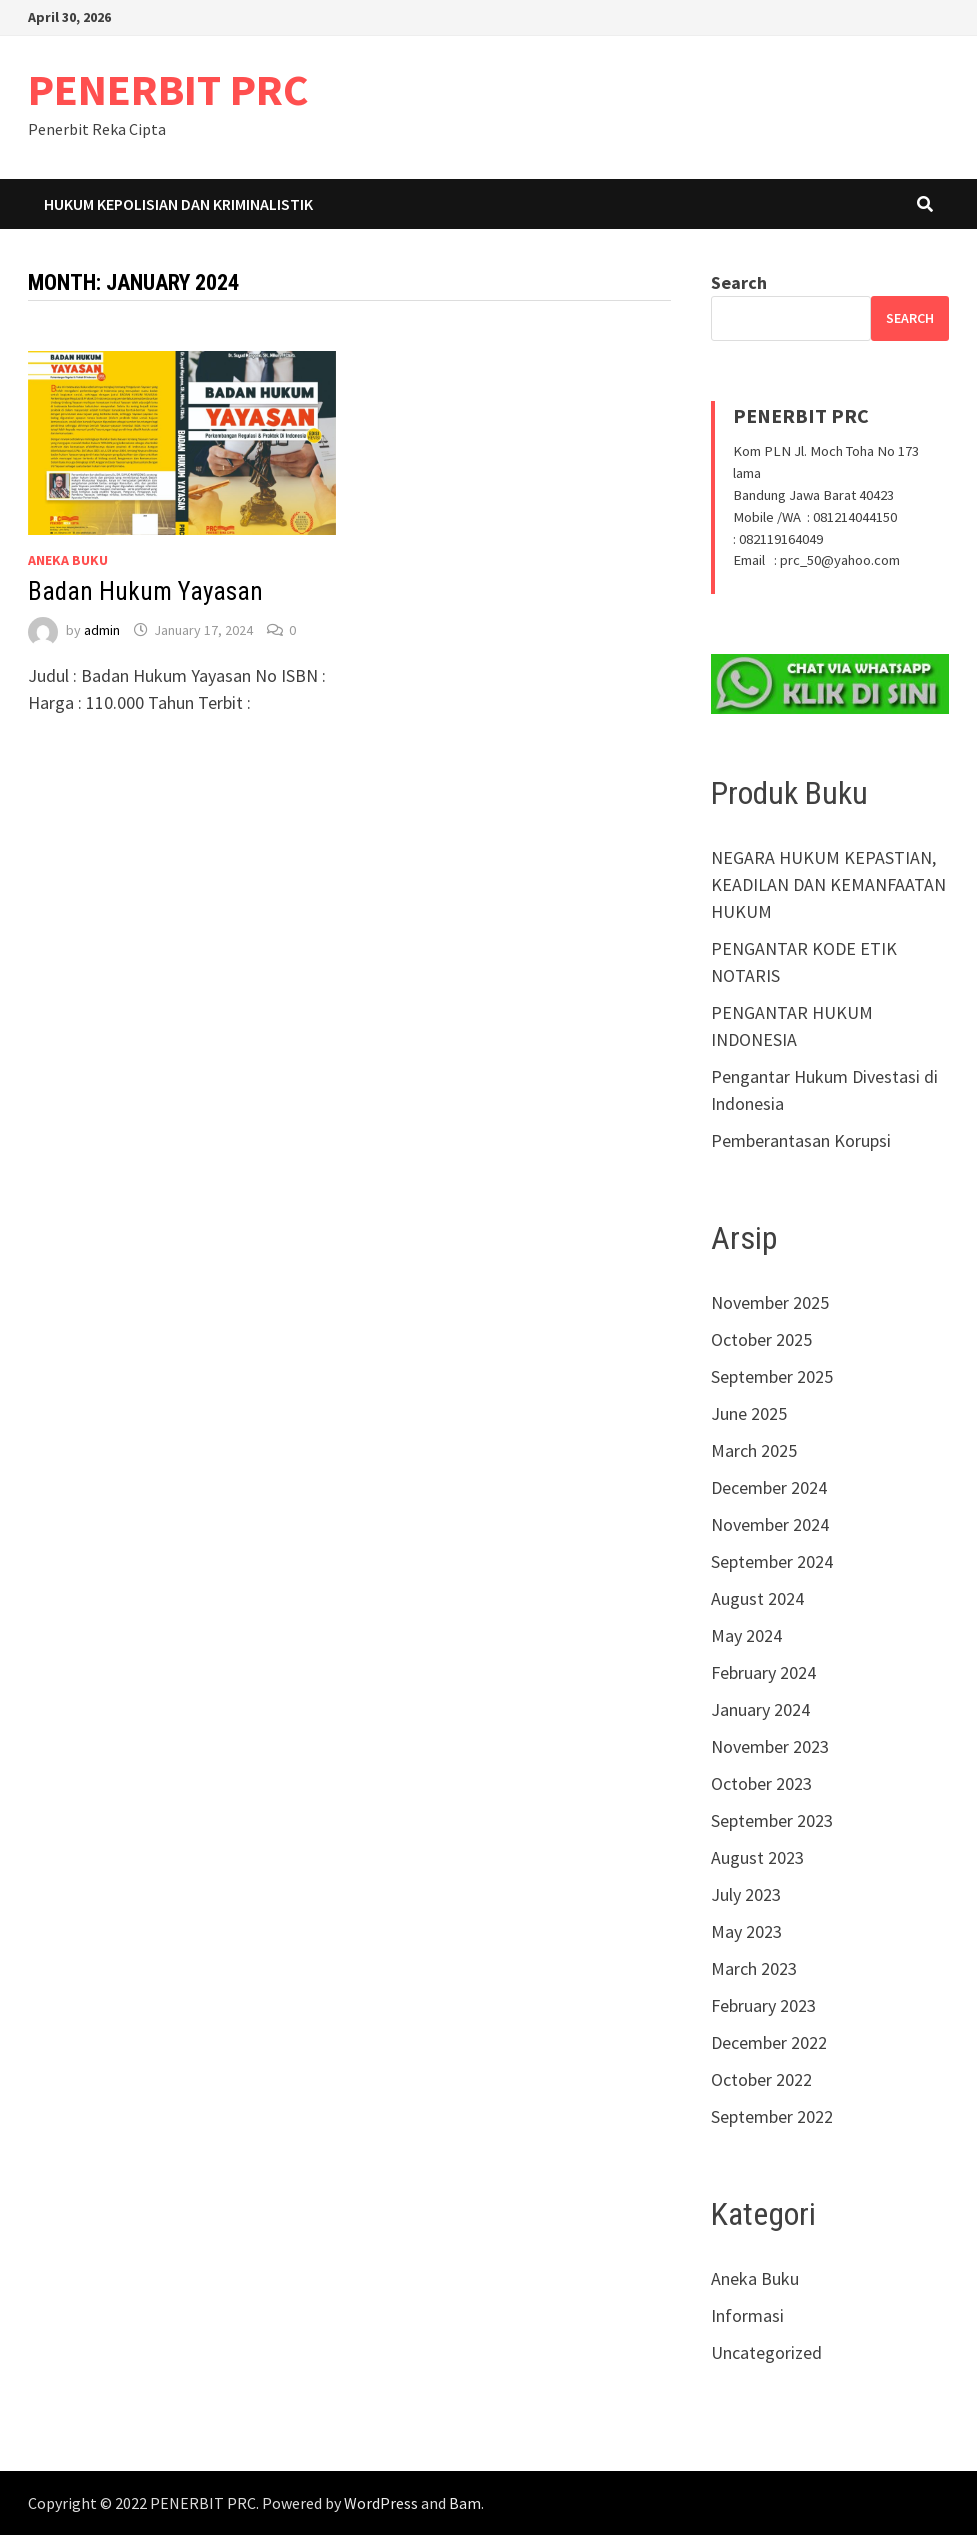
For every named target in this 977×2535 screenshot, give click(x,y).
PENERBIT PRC (168, 89)
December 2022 (769, 2042)
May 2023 (746, 1931)
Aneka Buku (68, 560)
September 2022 (772, 2116)
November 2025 (770, 1302)
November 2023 (770, 1746)
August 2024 (757, 1598)
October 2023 (761, 1783)
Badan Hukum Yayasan (145, 591)
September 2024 (772, 1561)
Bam (465, 2503)
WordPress (381, 2503)
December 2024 (769, 1487)
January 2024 (760, 1709)
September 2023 (772, 1820)
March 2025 (754, 1450)
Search (739, 282)
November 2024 (770, 1524)
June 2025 (749, 1413)
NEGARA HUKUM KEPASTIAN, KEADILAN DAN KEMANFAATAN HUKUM (828, 884)
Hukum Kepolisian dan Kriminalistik (178, 204)
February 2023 (763, 2005)
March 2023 (754, 1968)
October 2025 (761, 1339)
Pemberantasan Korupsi (801, 1140)
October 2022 (761, 2079)
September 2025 (772, 1376)
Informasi (747, 2315)
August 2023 (757, 1857)
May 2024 (746, 1635)
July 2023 (746, 1894)
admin (102, 630)
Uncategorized (766, 2352)
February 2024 (763, 1672)
